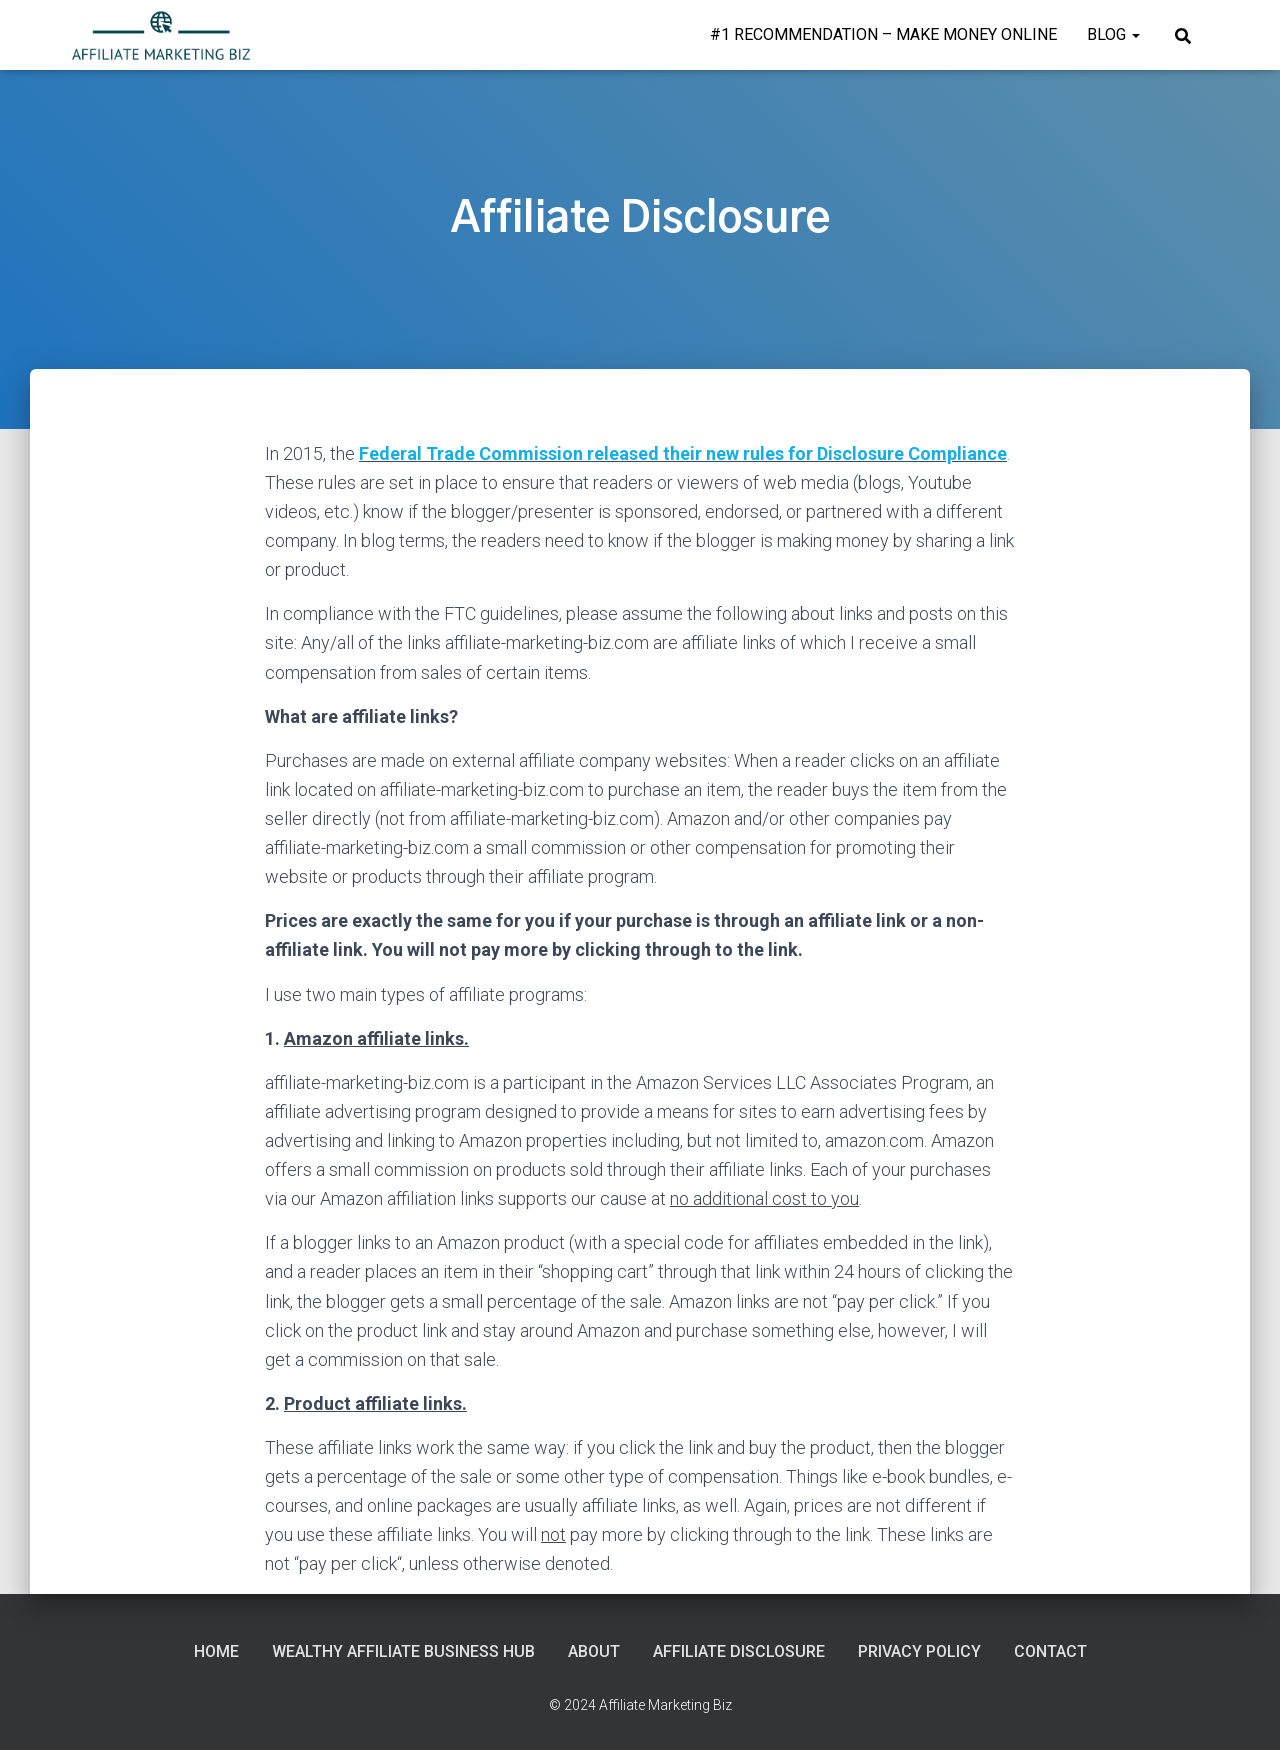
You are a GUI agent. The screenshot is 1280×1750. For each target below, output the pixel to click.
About (594, 1651)
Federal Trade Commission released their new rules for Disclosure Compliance (683, 453)
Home (216, 1651)
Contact (1050, 1651)
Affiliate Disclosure (739, 1651)
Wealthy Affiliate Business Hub (403, 1651)
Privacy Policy (919, 1651)
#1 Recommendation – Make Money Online (883, 34)
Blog (1113, 34)
